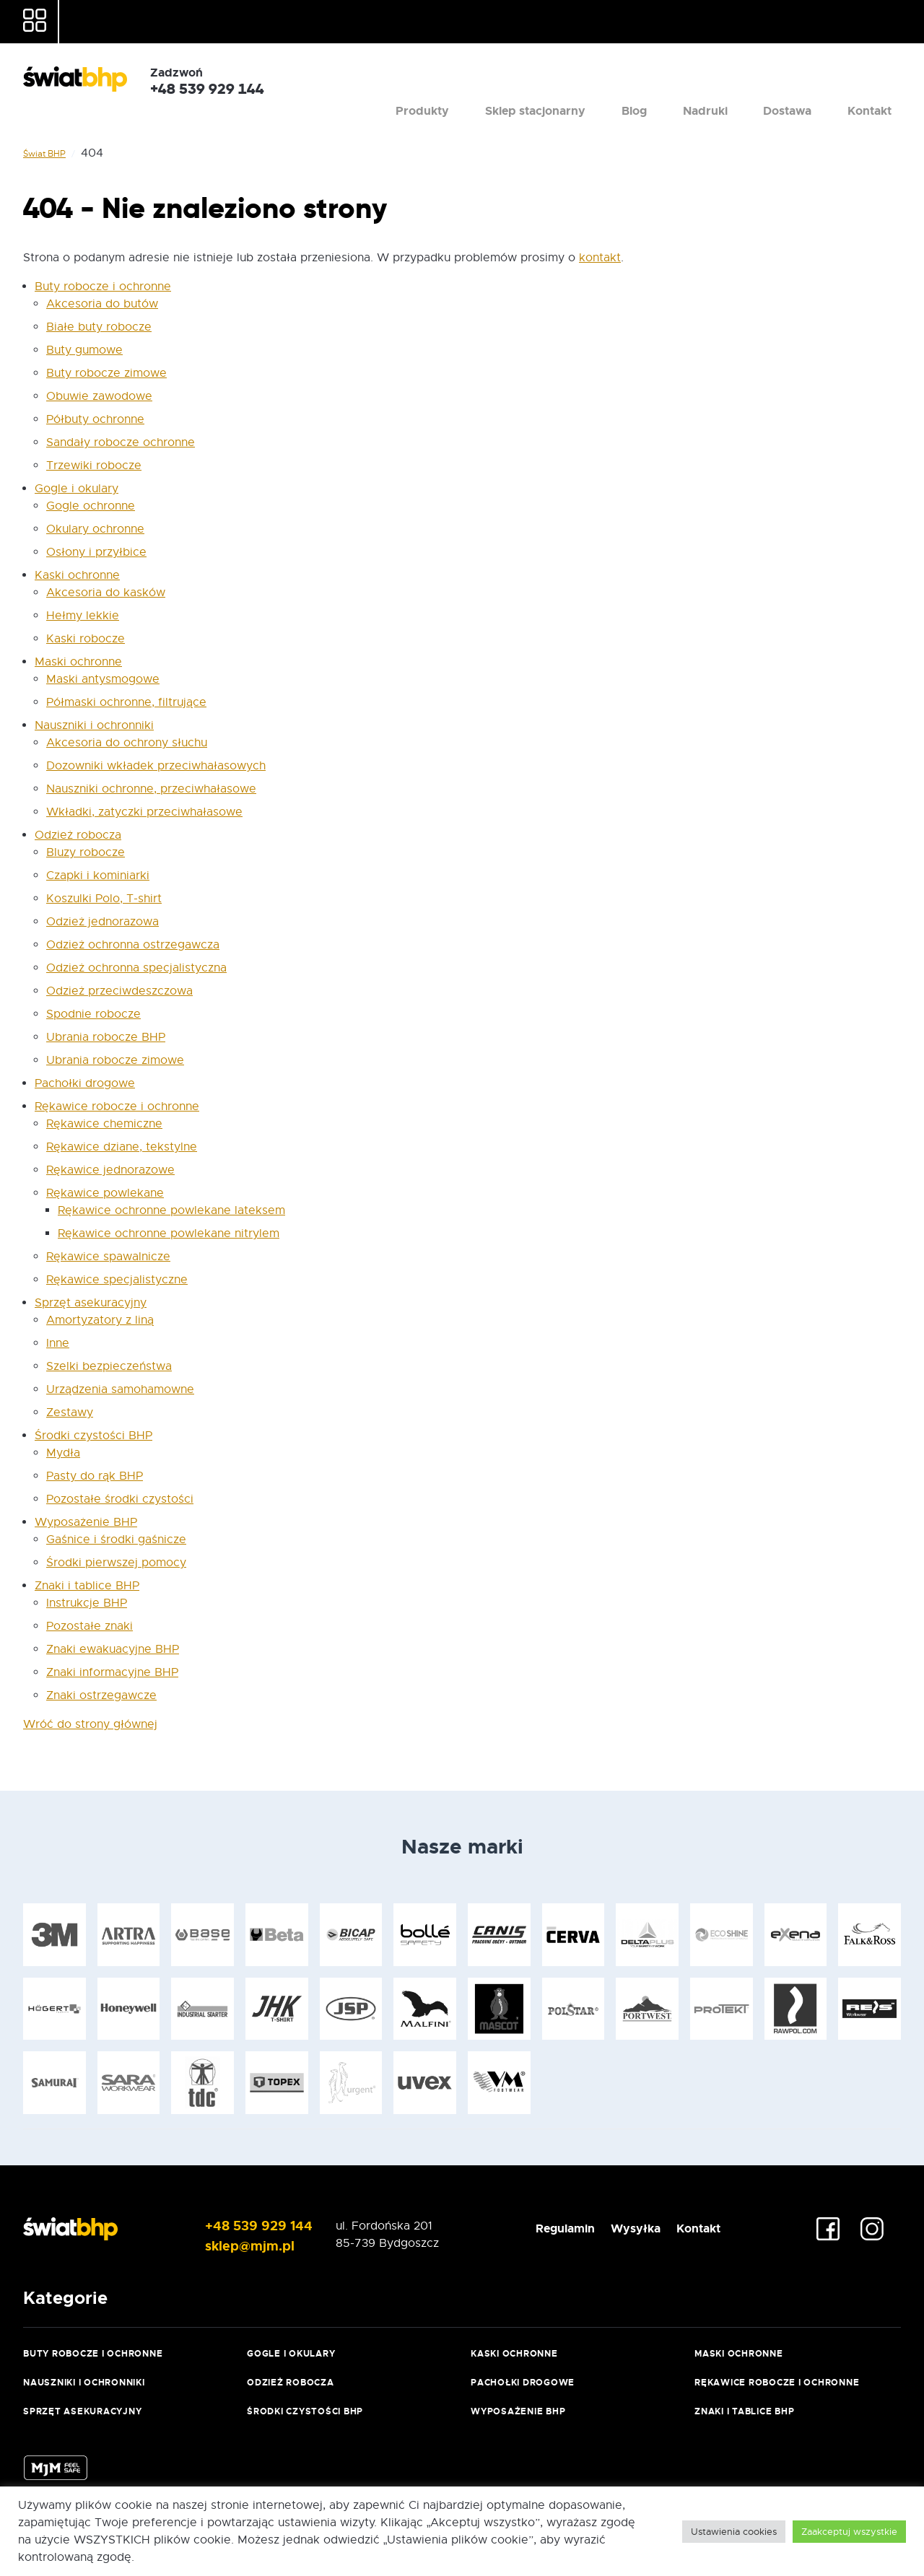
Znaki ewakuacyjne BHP (112, 1649)
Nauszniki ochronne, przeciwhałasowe (151, 789)
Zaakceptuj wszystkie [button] (849, 2531)
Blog (699, 74)
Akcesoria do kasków (105, 592)
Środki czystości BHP (93, 1435)
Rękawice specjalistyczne (117, 1279)
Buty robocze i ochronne (103, 286)
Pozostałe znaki (89, 1626)
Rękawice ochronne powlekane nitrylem (168, 1233)
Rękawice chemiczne (104, 1124)
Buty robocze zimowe (106, 373)
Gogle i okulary (76, 488)
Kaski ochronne (77, 575)
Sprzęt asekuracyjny (91, 1303)
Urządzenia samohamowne (120, 1389)
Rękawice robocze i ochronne (117, 1106)
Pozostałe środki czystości (119, 1499)
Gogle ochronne (90, 506)
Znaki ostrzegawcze (101, 1695)
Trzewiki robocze (93, 465)
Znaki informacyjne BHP (112, 1672)
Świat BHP (44, 154)
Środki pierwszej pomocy (116, 1562)
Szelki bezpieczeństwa (109, 1366)
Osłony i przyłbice (96, 552)
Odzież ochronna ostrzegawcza (132, 945)
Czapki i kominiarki (97, 875)
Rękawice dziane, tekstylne (121, 1147)
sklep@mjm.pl (230, 2242)
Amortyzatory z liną (100, 1320)
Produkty (525, 74)
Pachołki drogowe (85, 1083)
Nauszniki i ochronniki (94, 725)
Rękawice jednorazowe (110, 1170)
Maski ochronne (78, 662)
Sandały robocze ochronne (120, 442)
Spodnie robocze (93, 1014)
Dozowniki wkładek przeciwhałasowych (156, 766)
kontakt (600, 257)
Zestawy (69, 1412)
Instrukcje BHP (86, 1603)
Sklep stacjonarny (619, 74)
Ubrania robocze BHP (105, 1037)
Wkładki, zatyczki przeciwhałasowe (144, 812)
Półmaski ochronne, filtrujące (126, 702)
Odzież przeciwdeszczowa (119, 991)
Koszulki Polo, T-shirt (104, 898)
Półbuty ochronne (95, 419)
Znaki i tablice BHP (87, 1586)
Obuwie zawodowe (99, 396)
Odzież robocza (78, 835)
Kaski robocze (85, 639)
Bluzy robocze (85, 852)
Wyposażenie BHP (86, 1522)
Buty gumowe (84, 350)
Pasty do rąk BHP (94, 1476)
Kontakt (879, 74)
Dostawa (815, 74)
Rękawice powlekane (105, 1193)
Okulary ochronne (95, 529)
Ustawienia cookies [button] (734, 2531)
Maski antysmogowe (103, 679)
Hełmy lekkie (82, 615)
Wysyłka (621, 2225)
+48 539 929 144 (237, 2225)
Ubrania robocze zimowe (115, 1060)
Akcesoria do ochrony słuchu (126, 742)
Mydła (63, 1453)
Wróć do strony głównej (90, 1724)
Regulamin (532, 2225)
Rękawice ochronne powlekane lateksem (171, 1210)
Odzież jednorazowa (102, 921)
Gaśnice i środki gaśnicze (116, 1539)
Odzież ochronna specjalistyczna (136, 968)
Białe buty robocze (99, 327)
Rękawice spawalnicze (108, 1256)
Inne (57, 1343)
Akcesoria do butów (102, 304)
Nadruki (751, 74)
